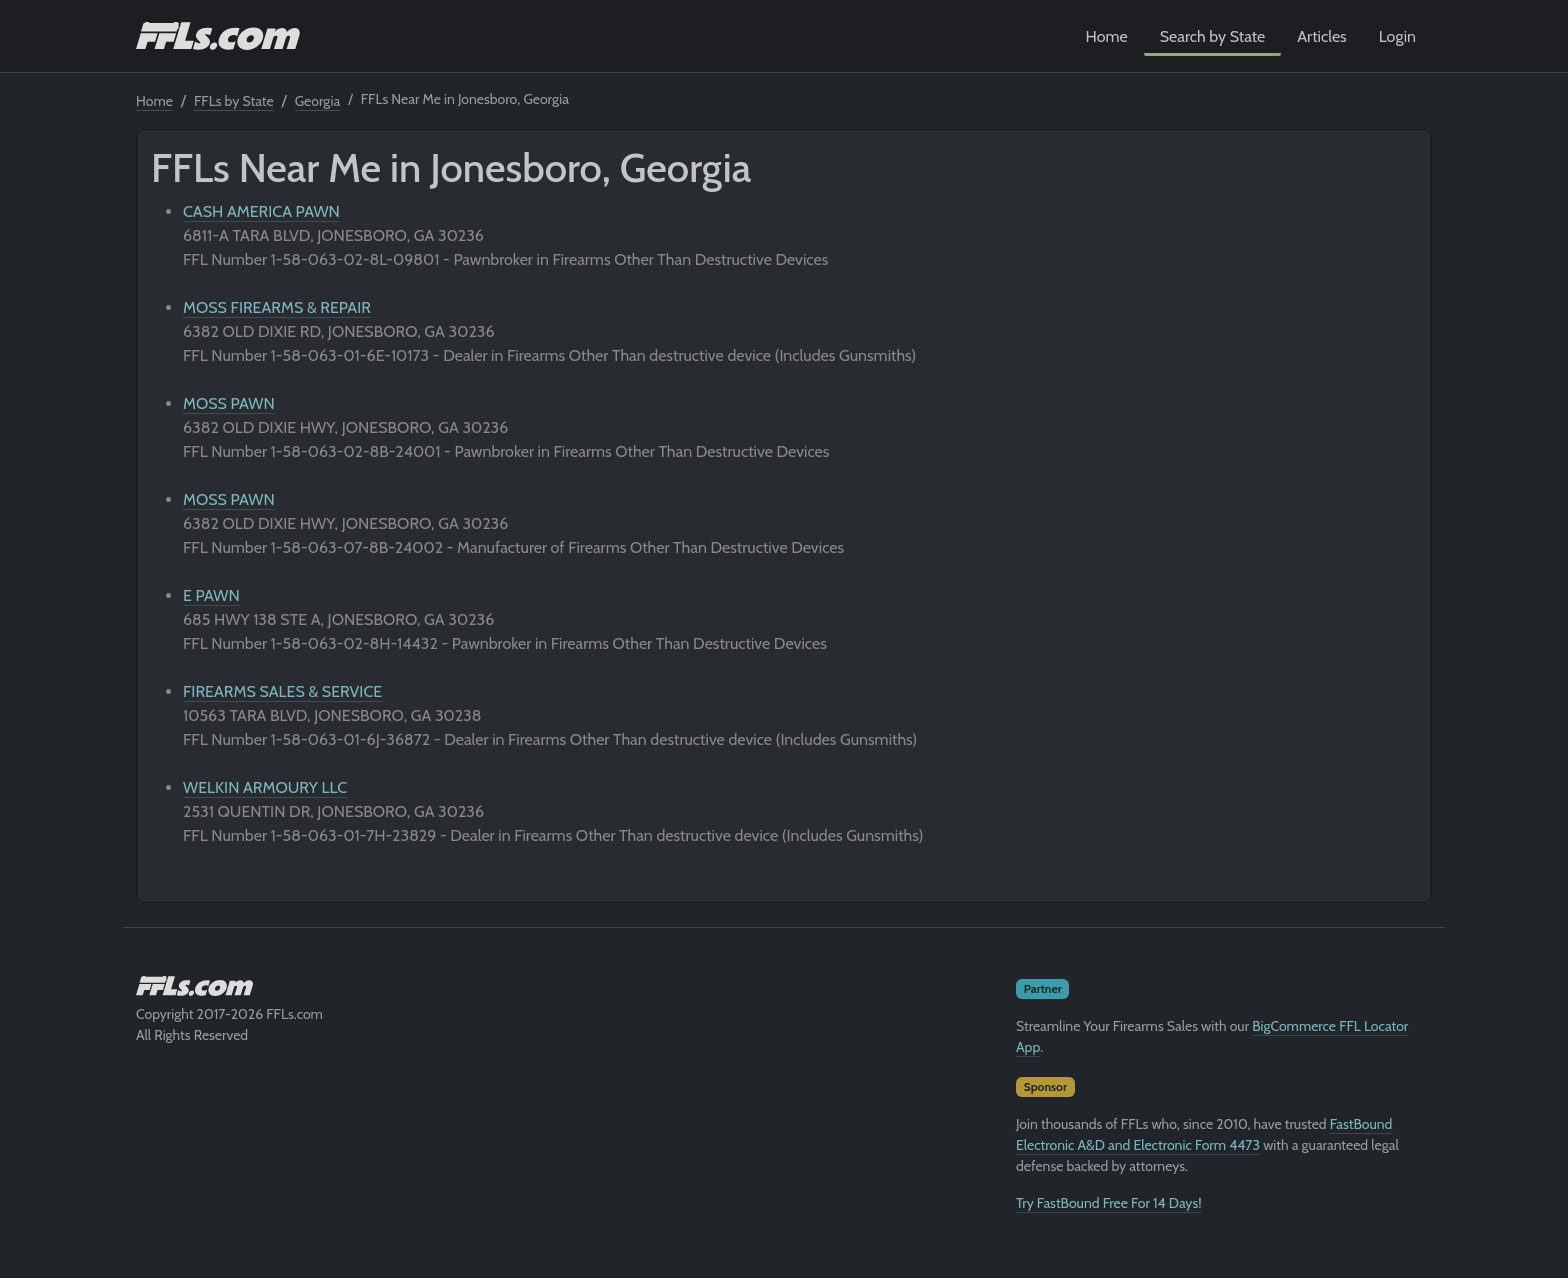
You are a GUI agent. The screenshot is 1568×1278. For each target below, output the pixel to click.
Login (1397, 36)
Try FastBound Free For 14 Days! (1109, 1203)
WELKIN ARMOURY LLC (265, 787)
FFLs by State (234, 101)
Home (1107, 36)
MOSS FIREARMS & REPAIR (277, 307)
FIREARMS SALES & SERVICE (282, 691)
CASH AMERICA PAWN (261, 211)
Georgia (317, 101)
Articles (1321, 36)
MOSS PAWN (229, 403)
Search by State (1213, 36)
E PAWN (211, 595)
